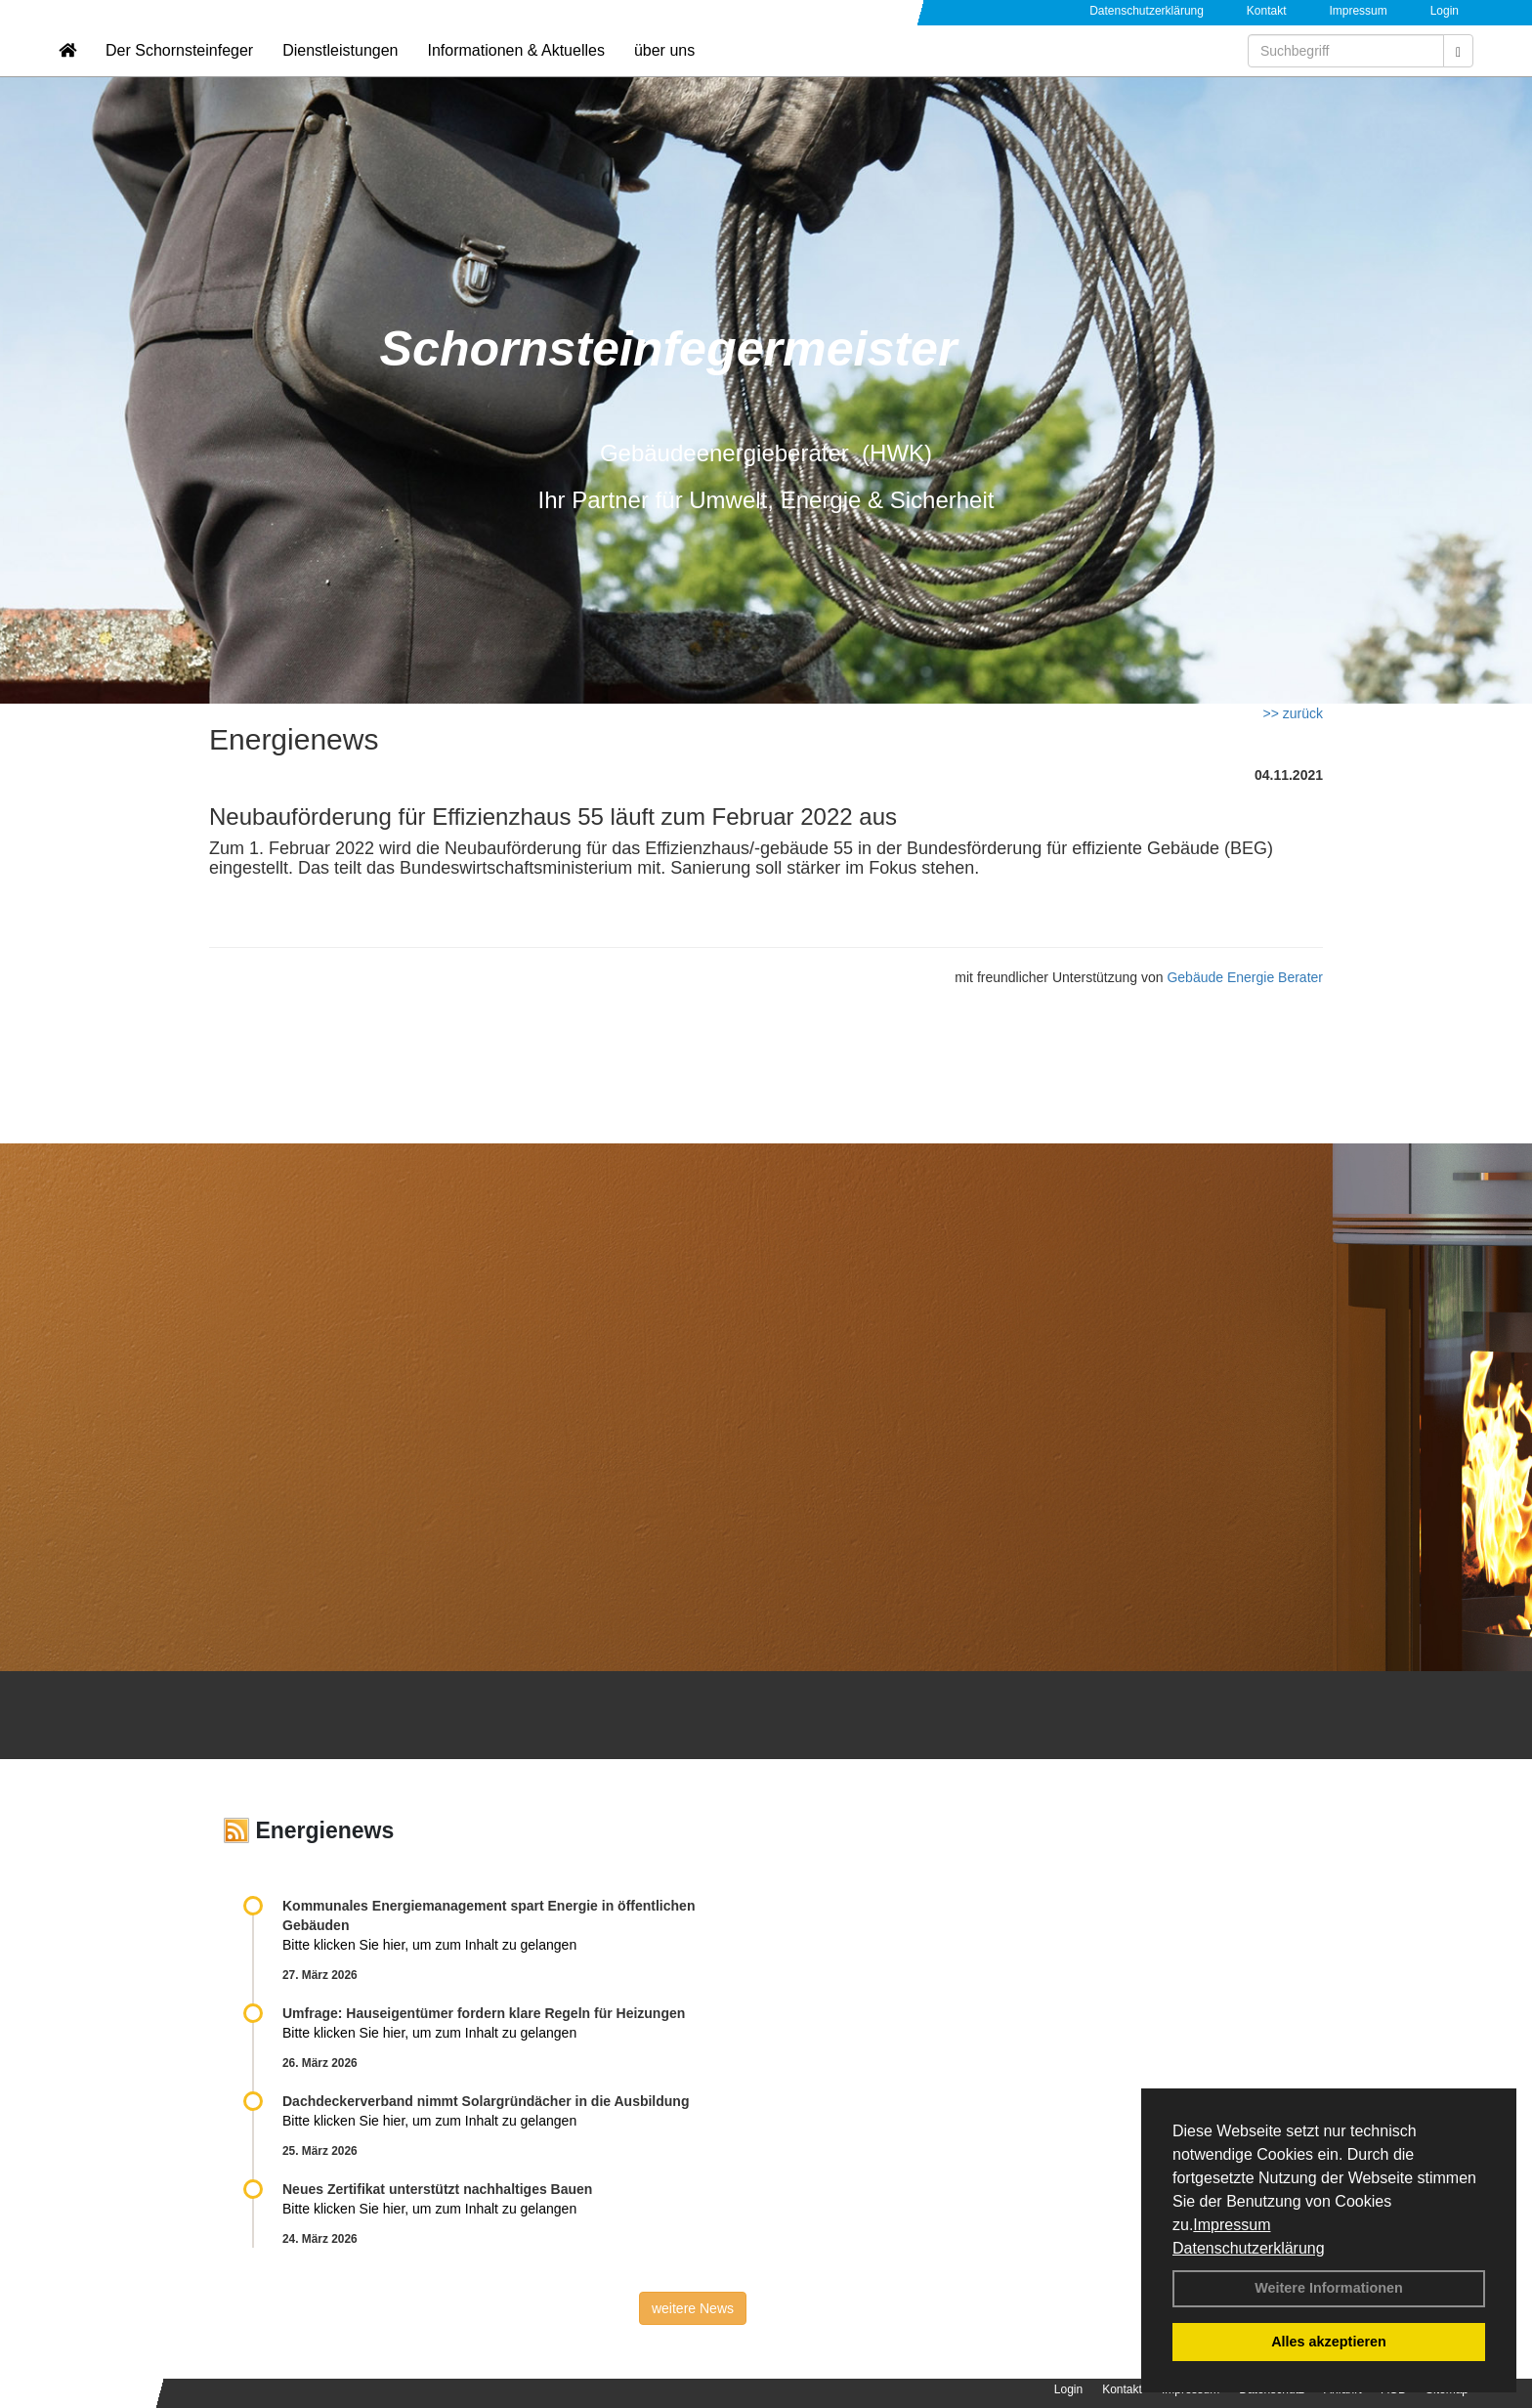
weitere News (693, 2308)
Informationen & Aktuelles (515, 73)
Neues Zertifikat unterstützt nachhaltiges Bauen (437, 2189)
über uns (664, 73)
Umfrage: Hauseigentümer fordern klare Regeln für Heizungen (483, 2013)
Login (1444, 11)
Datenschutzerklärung (1248, 2248)
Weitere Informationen (1329, 2288)
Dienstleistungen (340, 73)
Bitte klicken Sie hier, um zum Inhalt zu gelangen (429, 1945)
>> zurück (1293, 713)
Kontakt (1267, 11)
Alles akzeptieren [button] (1328, 2341)
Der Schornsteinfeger (179, 73)
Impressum (1231, 2224)
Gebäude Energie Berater (1245, 977)
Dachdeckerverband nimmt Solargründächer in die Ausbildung (485, 2101)
